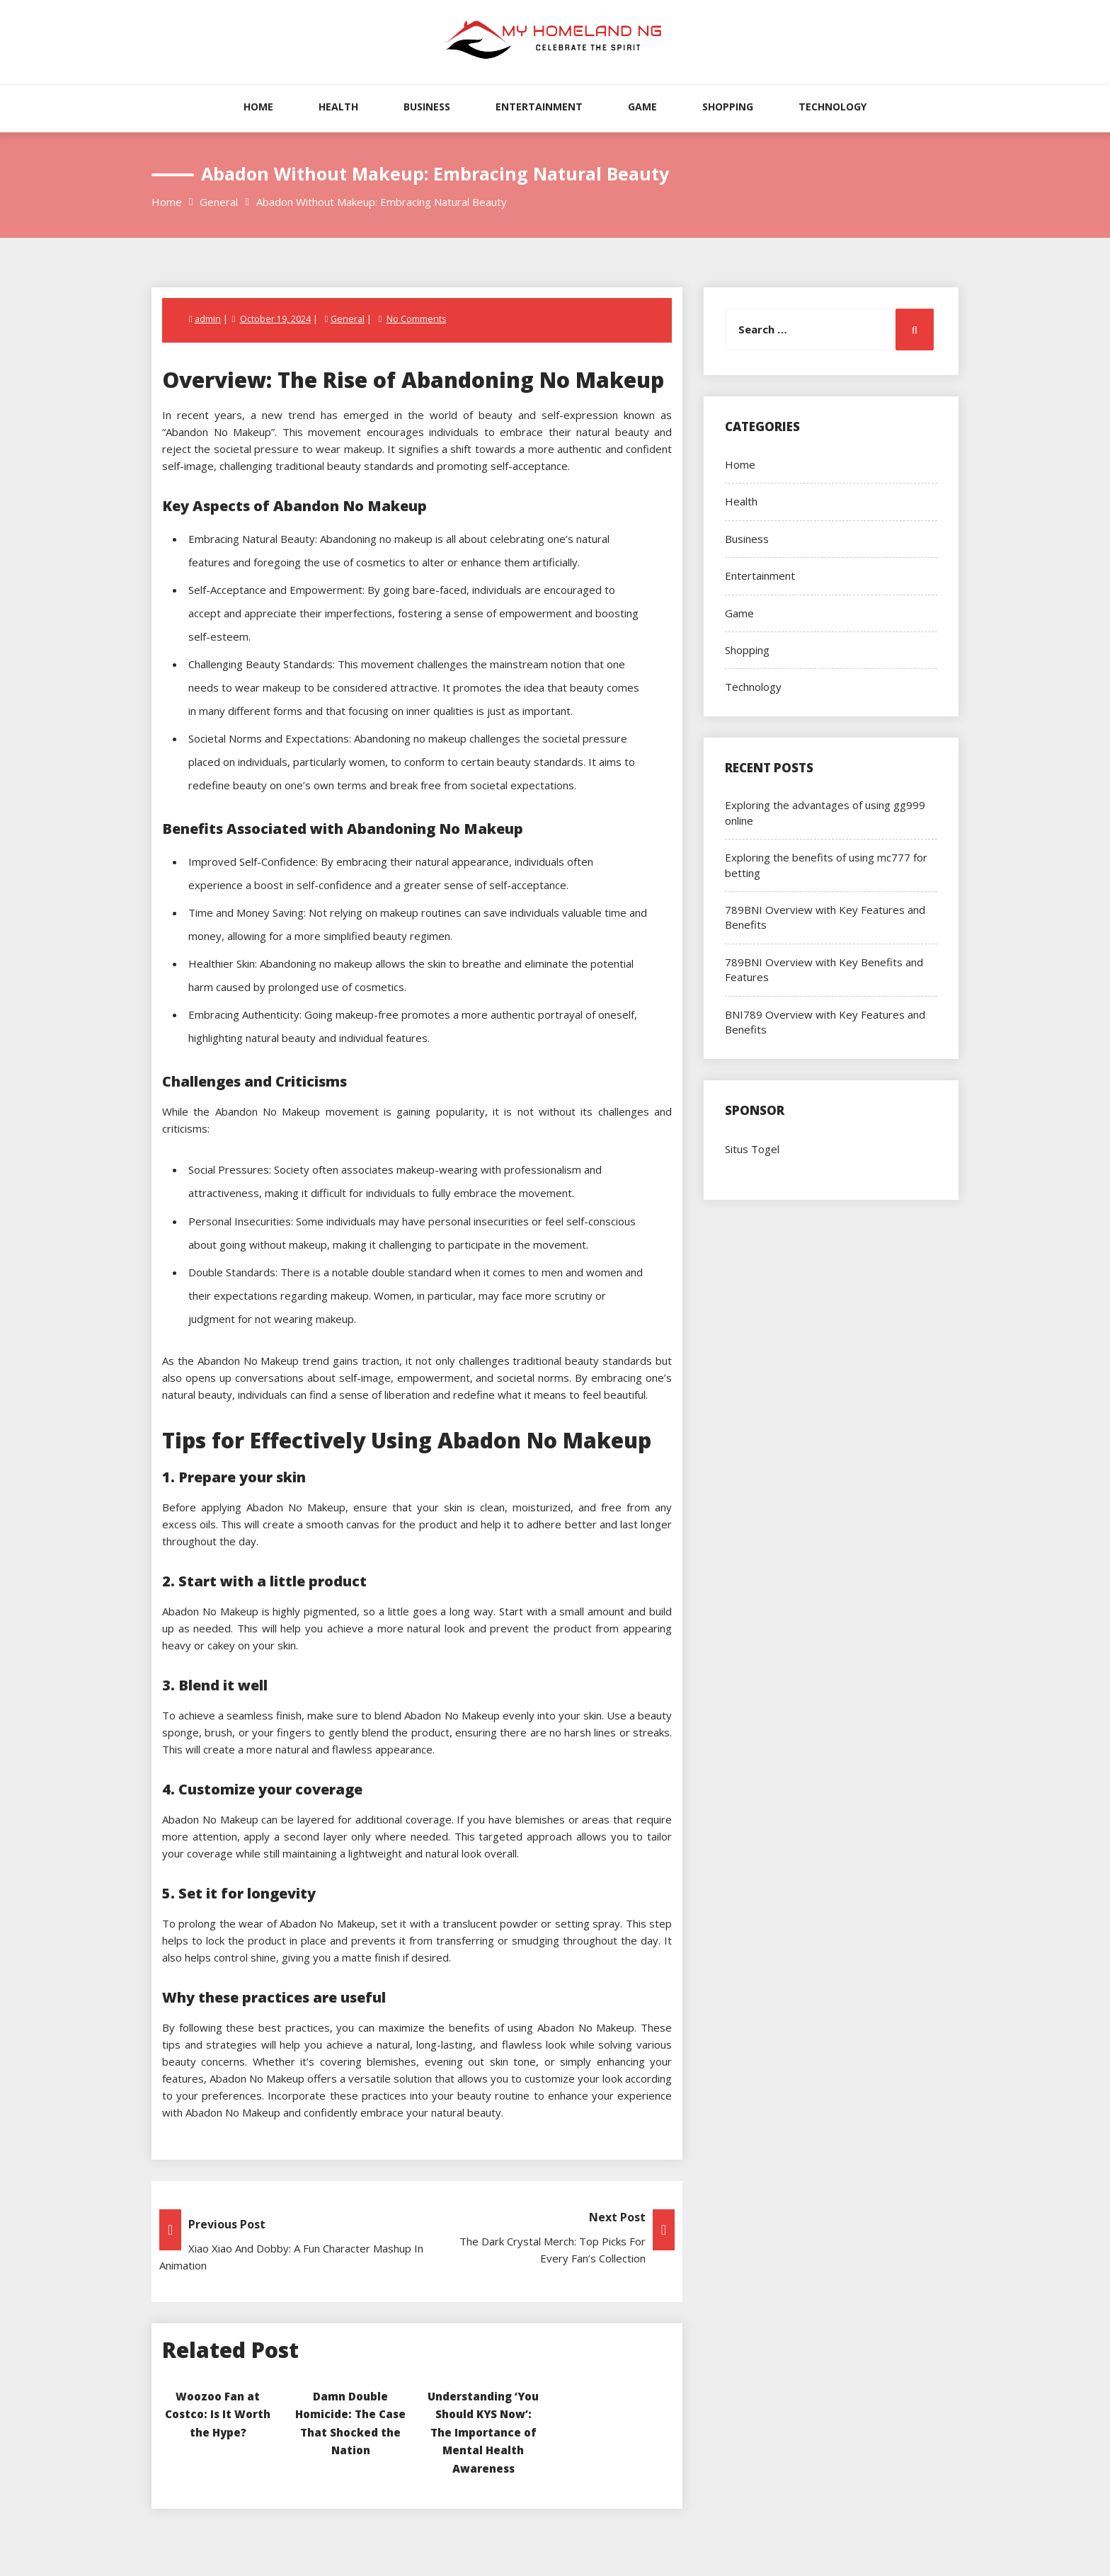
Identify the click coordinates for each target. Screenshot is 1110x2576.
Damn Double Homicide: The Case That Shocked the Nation (350, 2431)
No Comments (416, 318)
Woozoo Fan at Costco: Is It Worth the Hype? (218, 2413)
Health (338, 106)
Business (427, 106)
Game (642, 106)
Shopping (727, 106)
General (347, 318)
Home (258, 106)
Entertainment (539, 106)
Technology (832, 106)
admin (208, 318)
